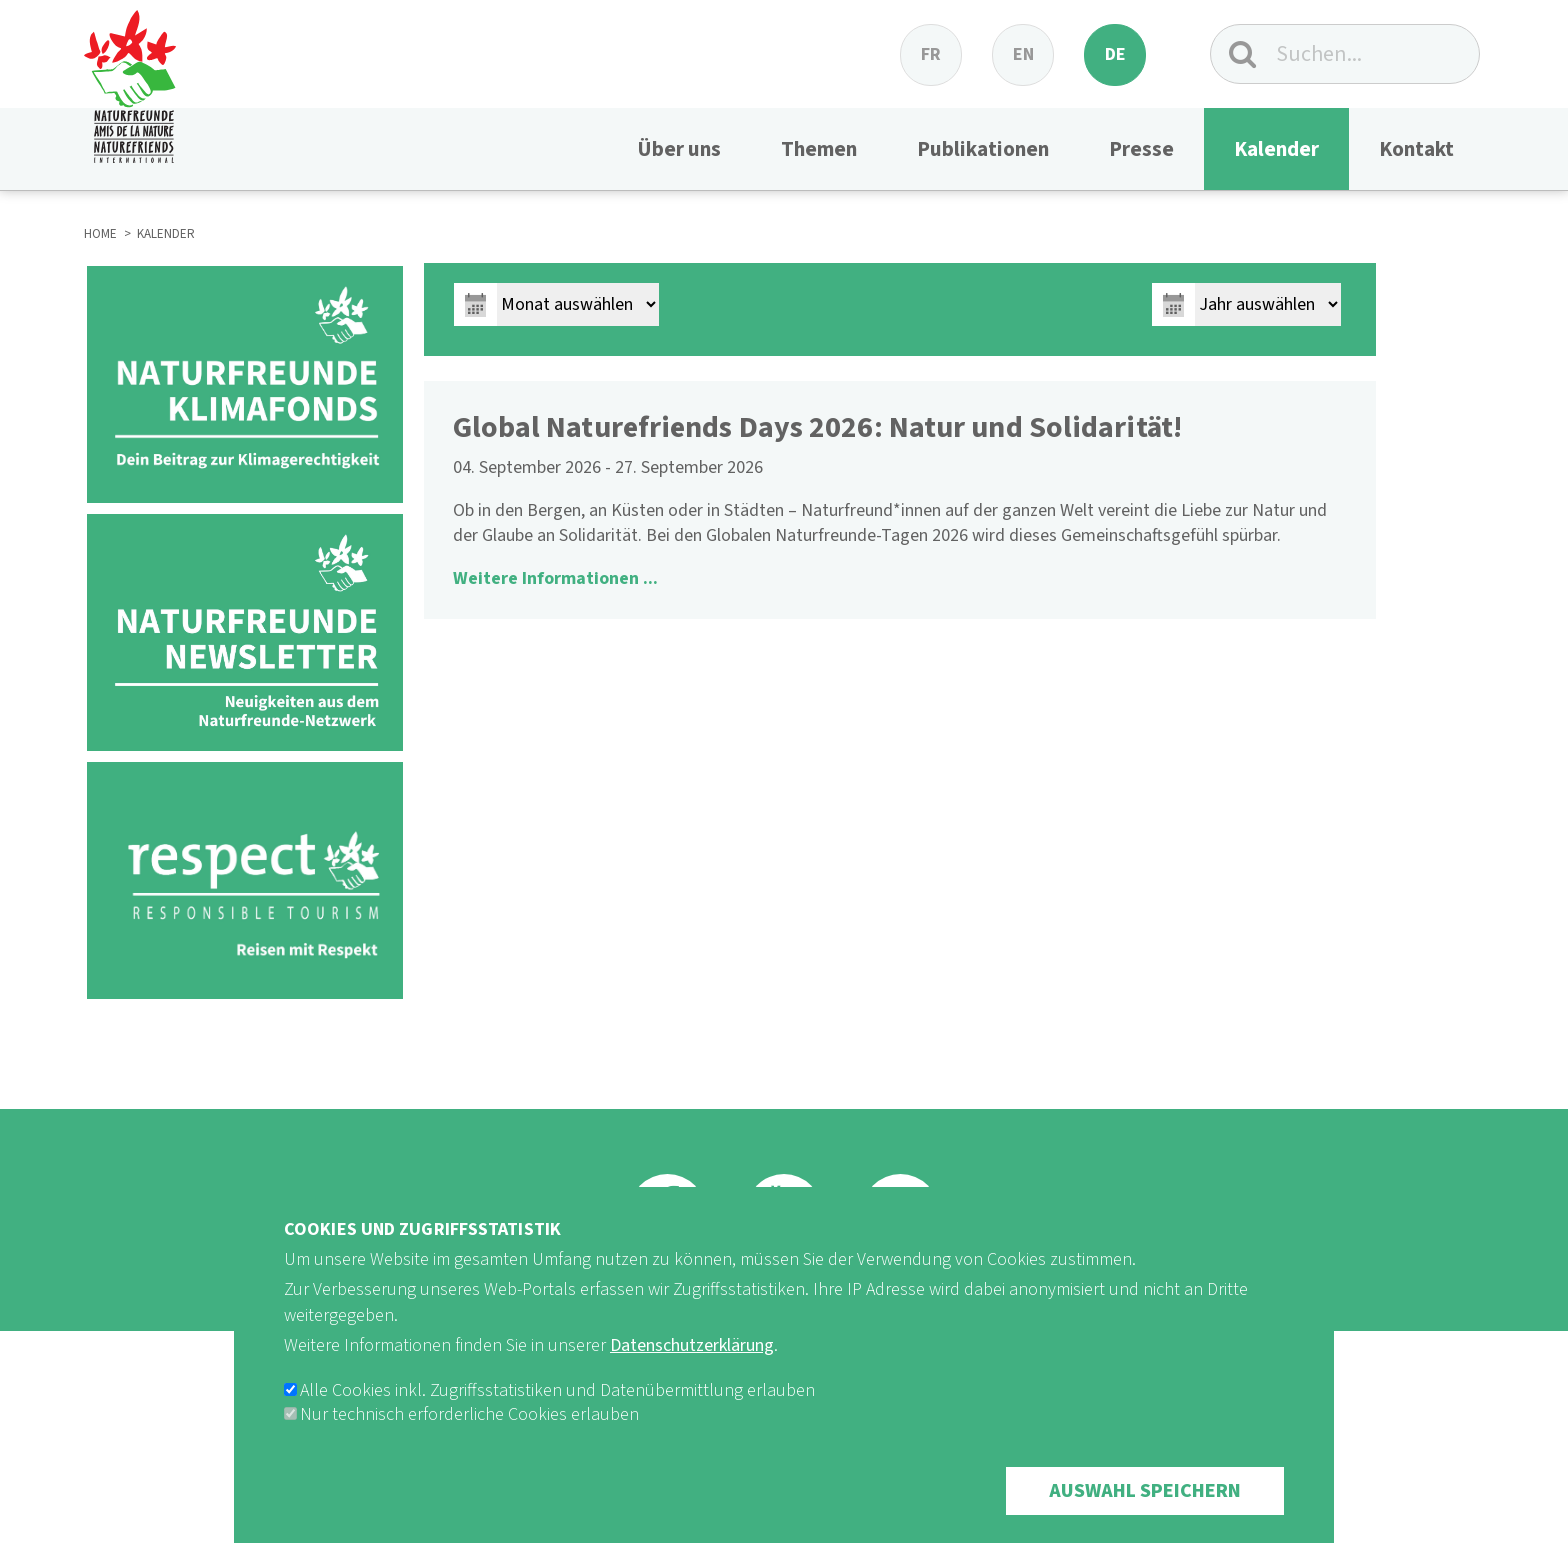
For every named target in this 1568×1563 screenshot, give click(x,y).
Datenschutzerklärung (692, 1345)
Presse (1141, 149)
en (1023, 54)
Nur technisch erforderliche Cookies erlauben (469, 1414)
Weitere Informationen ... (555, 578)
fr (931, 54)
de (1115, 54)
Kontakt (1416, 149)
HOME (100, 234)
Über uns (679, 149)
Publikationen (983, 149)
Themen (819, 149)
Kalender (1276, 149)
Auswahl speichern (1145, 1491)
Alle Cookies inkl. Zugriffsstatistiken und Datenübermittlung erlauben (557, 1390)
